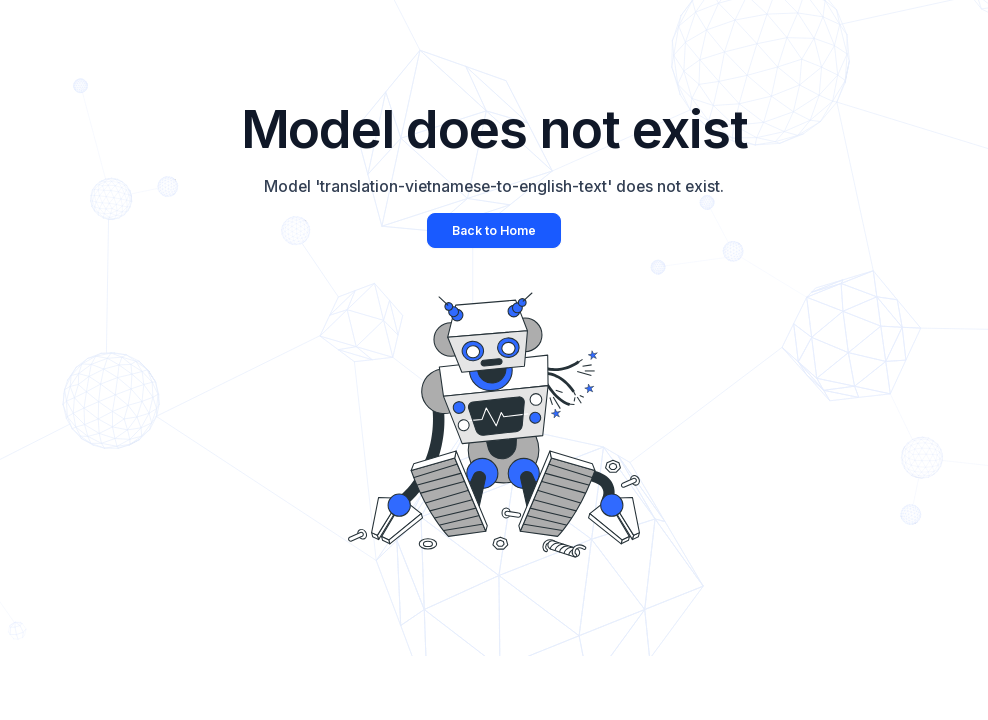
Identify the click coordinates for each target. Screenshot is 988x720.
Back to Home (494, 230)
